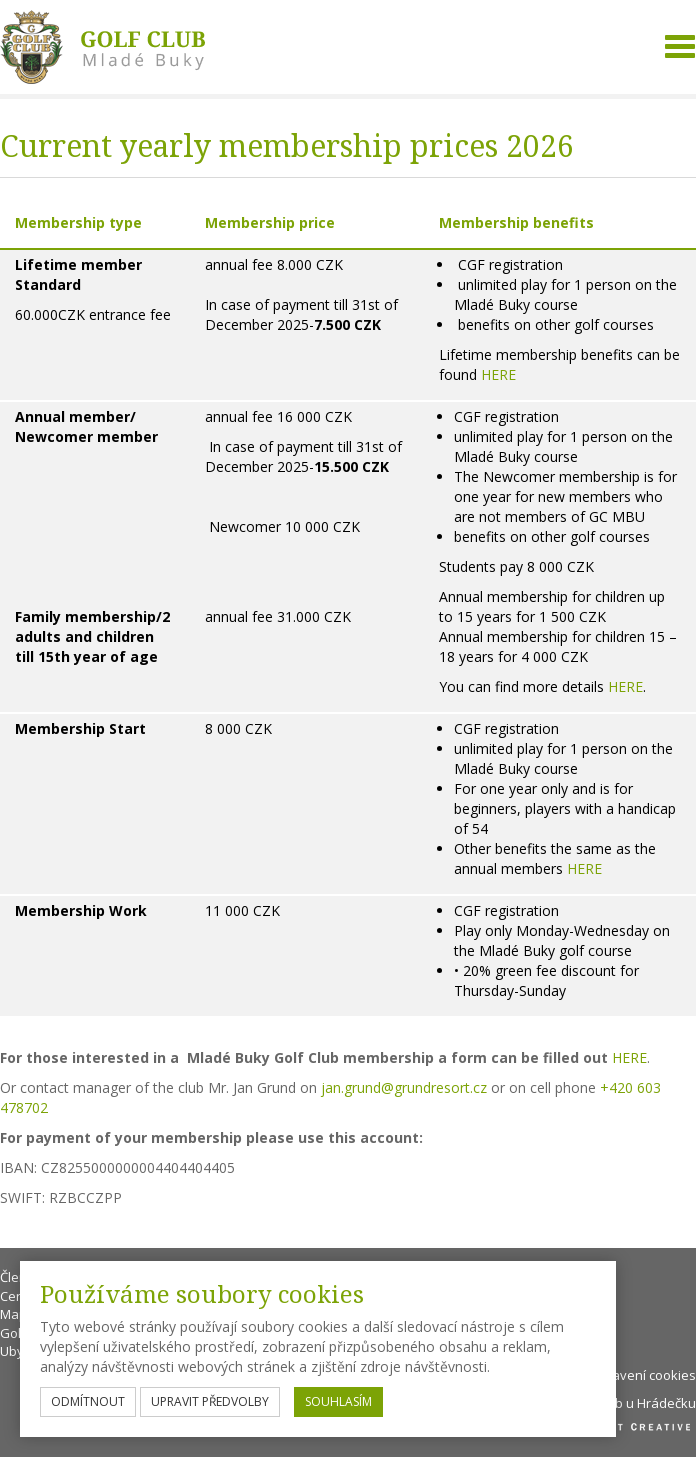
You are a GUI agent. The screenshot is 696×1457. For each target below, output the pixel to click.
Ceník (17, 1296)
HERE (498, 374)
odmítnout (88, 1401)
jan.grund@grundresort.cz (404, 1087)
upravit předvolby (210, 1401)
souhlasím (338, 1401)
